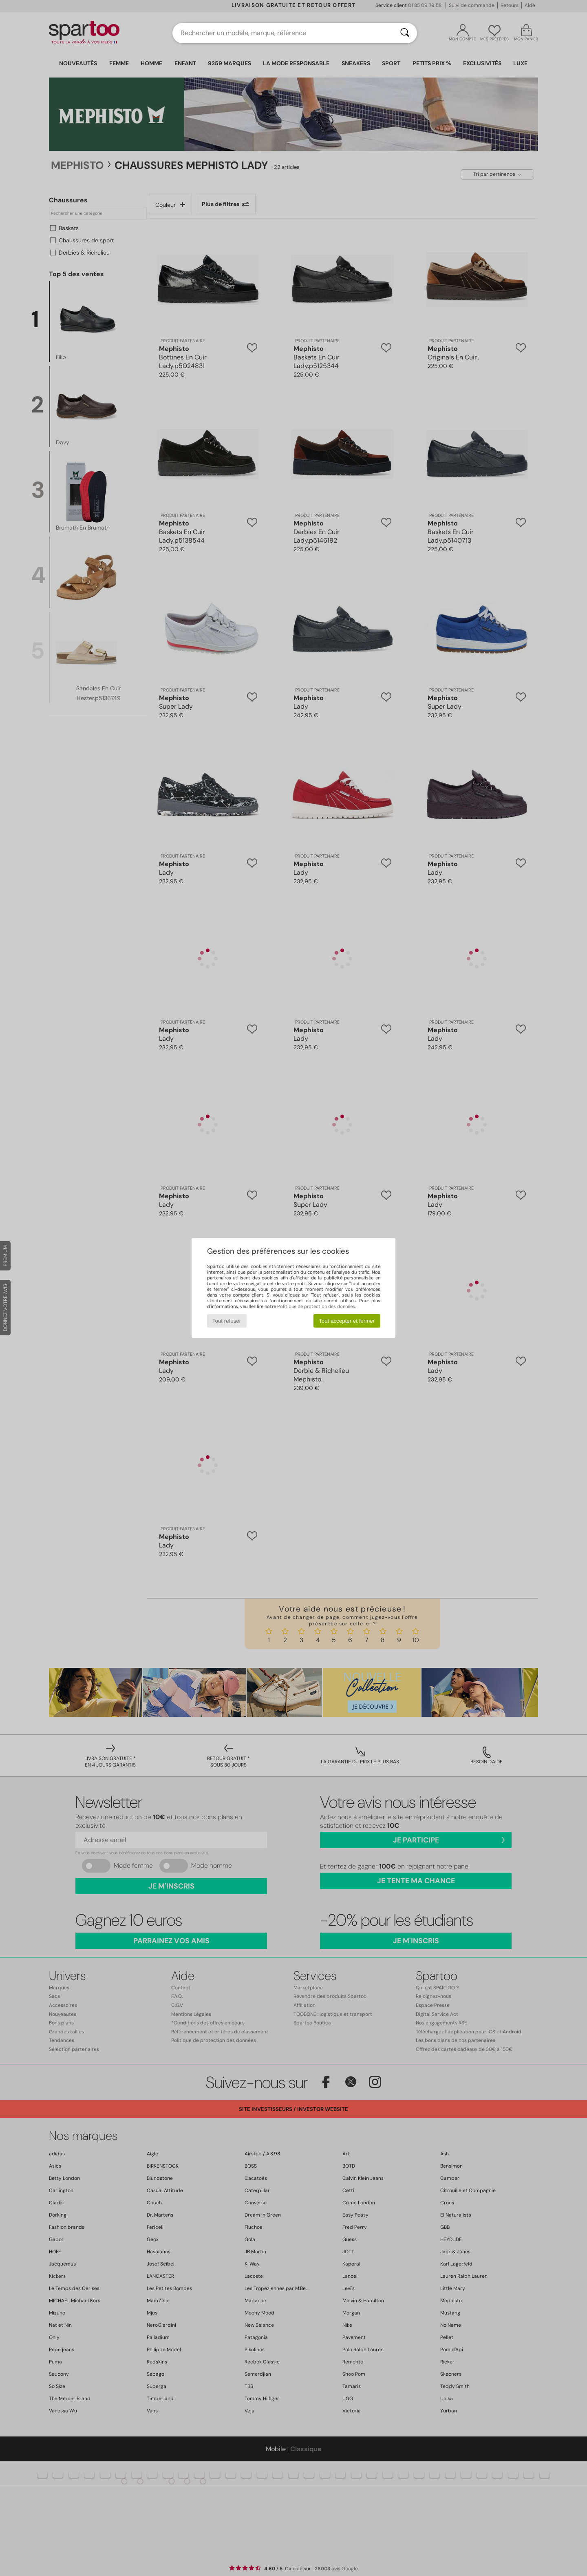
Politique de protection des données (316, 1306)
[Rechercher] (405, 33)
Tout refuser (226, 1321)
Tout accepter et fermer (347, 1321)
